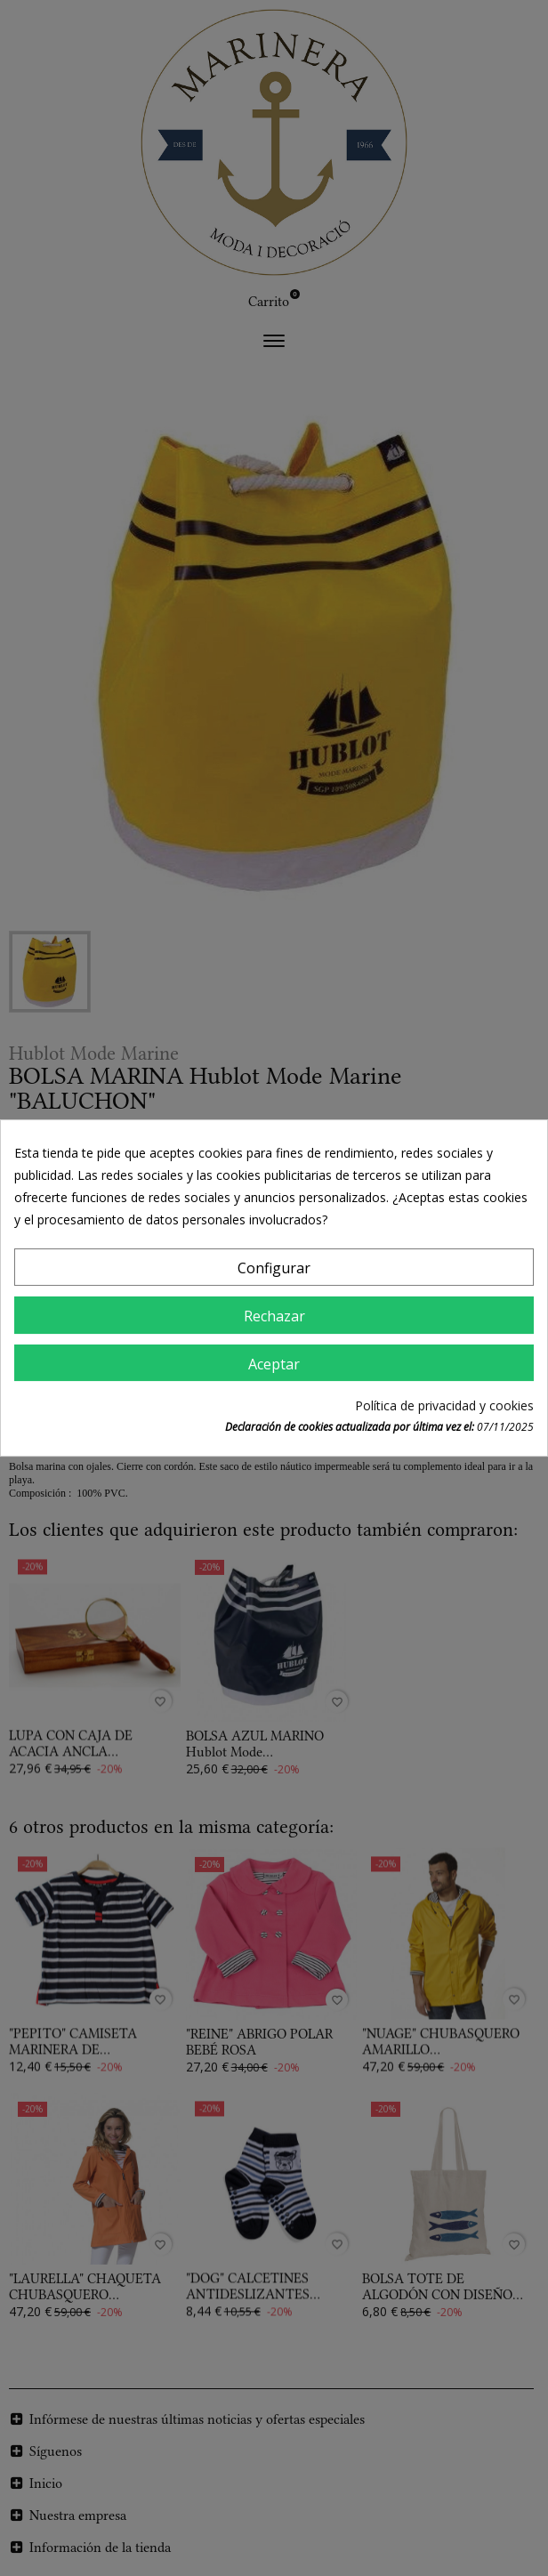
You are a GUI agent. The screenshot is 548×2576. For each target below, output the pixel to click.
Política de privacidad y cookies (444, 1405)
